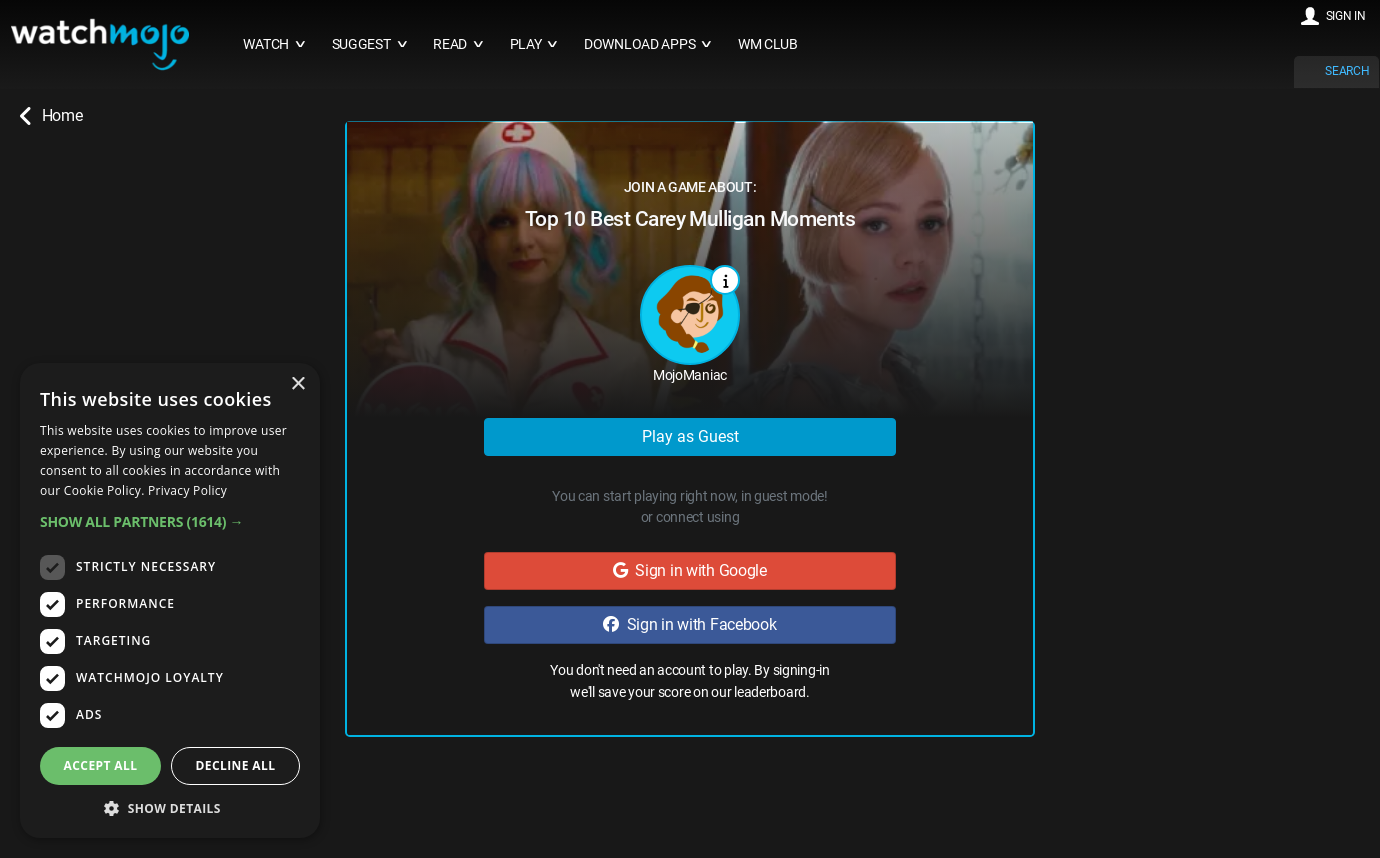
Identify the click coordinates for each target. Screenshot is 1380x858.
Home (51, 116)
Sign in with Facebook (689, 624)
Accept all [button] (101, 765)
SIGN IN (1346, 16)
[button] (170, 521)
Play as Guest (690, 436)
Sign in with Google (690, 570)
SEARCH (1347, 71)
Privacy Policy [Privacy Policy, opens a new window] (187, 490)
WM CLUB (768, 44)
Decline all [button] (236, 765)
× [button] (297, 384)
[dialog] (170, 600)
